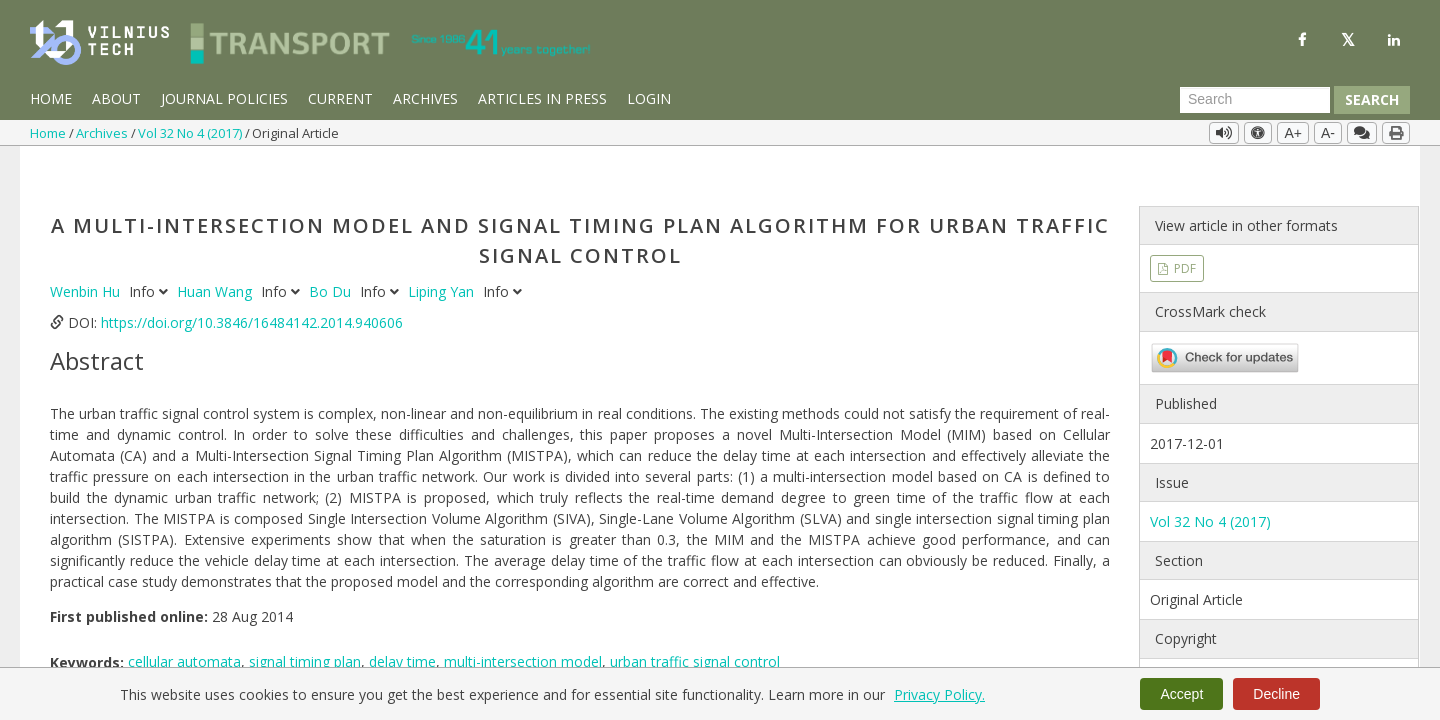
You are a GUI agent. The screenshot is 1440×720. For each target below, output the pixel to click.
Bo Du (332, 250)
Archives (425, 98)
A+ (1293, 133)
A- (1328, 133)
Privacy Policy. (939, 694)
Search (1372, 99)
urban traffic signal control (695, 621)
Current (340, 98)
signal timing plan (305, 621)
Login (649, 98)
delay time (402, 621)
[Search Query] (1255, 100)
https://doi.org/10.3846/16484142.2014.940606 (252, 281)
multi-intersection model (523, 621)
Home (51, 98)
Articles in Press (542, 98)
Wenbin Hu (87, 250)
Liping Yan (443, 250)
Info (150, 250)
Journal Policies (224, 98)
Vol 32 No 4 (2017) (191, 133)
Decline (1276, 694)
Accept (1181, 694)
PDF (1183, 227)
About (116, 98)
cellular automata (184, 621)
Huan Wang (216, 250)
